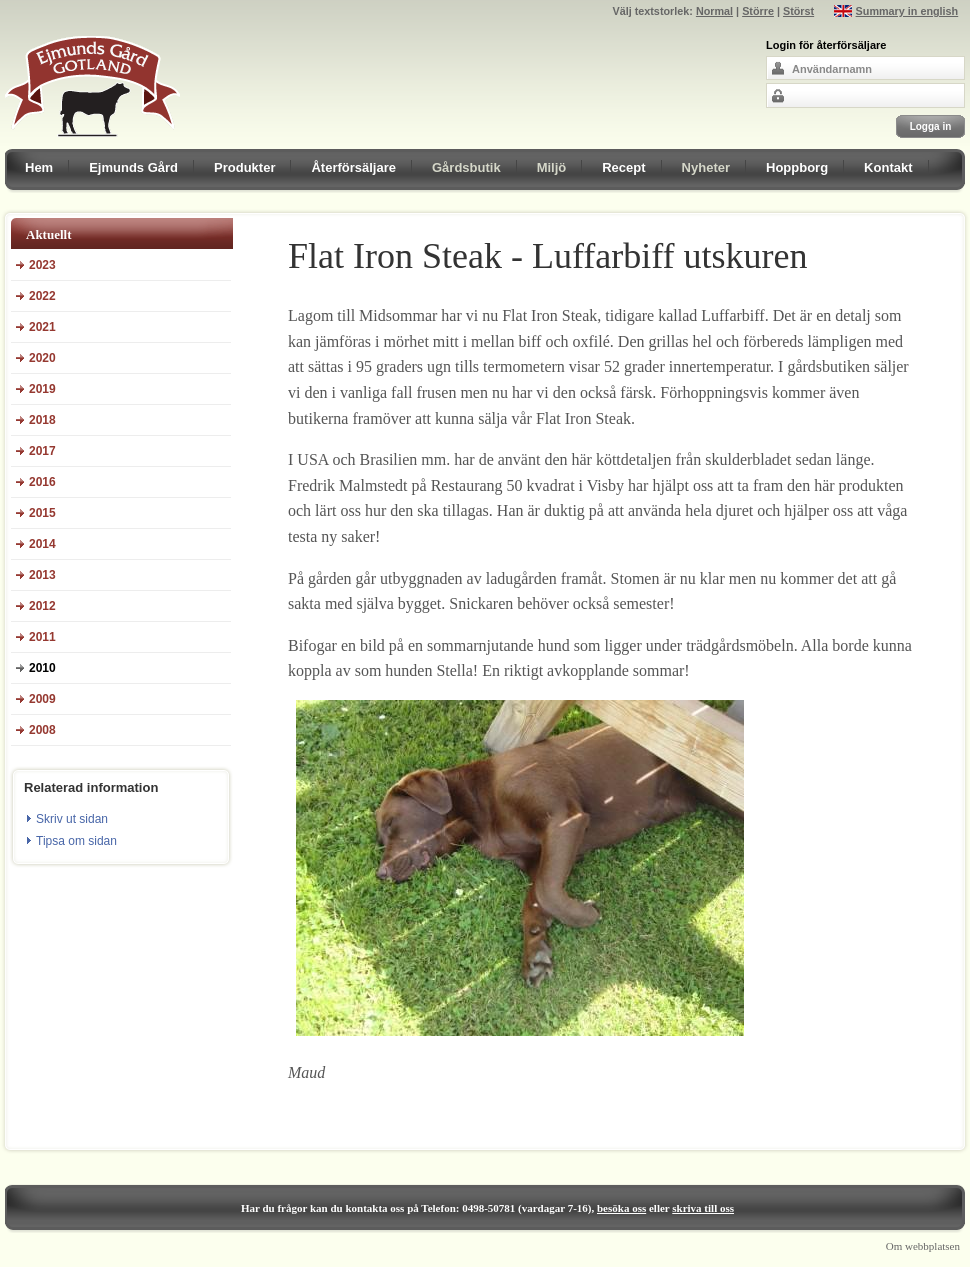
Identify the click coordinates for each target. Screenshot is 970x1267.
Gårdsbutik (466, 167)
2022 (42, 296)
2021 (42, 327)
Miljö (552, 167)
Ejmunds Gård (133, 167)
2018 (42, 420)
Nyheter (706, 167)
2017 (42, 451)
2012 (42, 606)
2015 (42, 513)
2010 (42, 668)
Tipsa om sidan (76, 841)
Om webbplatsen (923, 1246)
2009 (42, 699)
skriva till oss (703, 1208)
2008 (42, 730)
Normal (714, 11)
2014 (42, 544)
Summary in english (907, 11)
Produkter (244, 167)
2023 (42, 265)
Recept (623, 167)
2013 (42, 575)
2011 (42, 637)
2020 (42, 358)
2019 (42, 389)
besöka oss (621, 1208)
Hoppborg (797, 167)
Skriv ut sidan (72, 819)
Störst (798, 11)
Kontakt (888, 167)
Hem (39, 167)
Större (758, 11)
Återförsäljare (353, 167)
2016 (42, 482)
